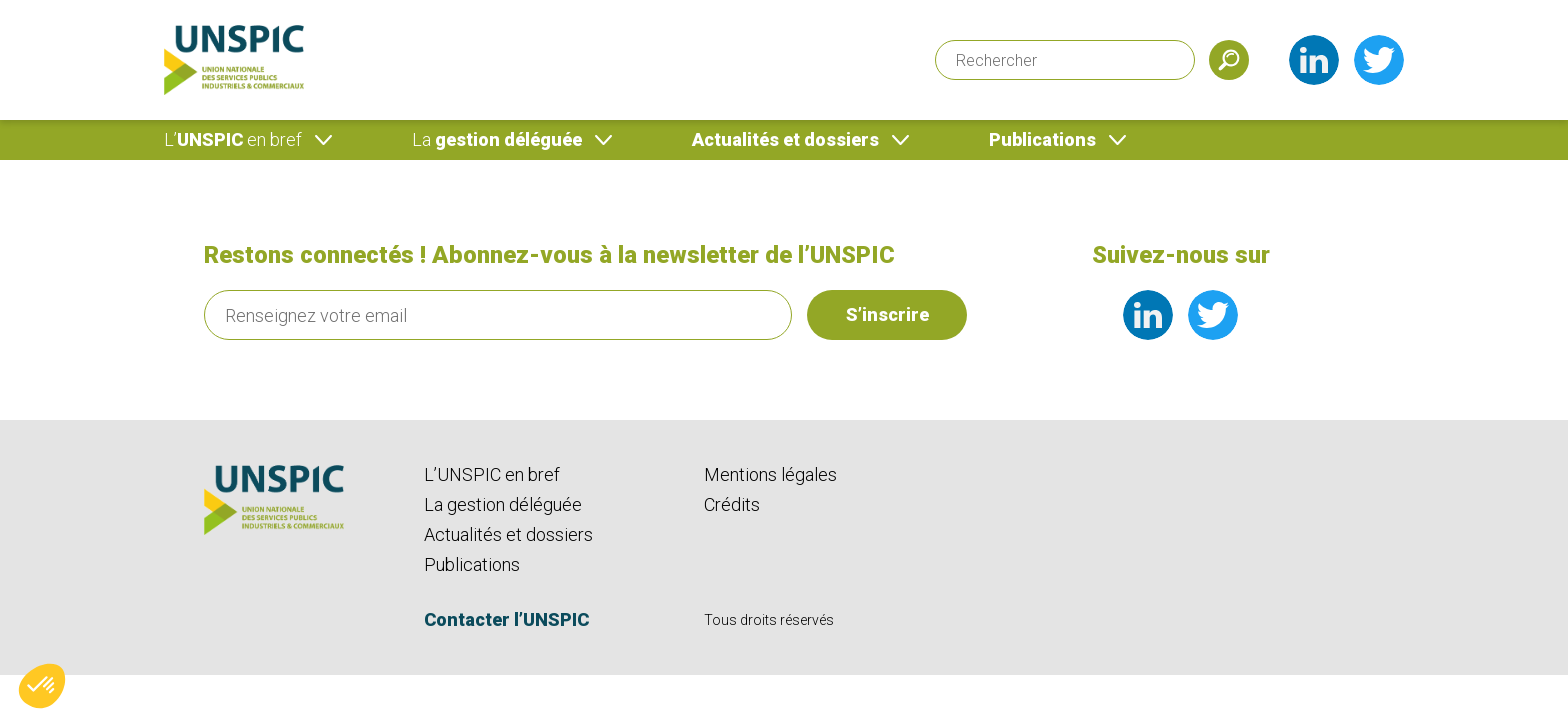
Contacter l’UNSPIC (506, 619)
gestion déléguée (497, 139)
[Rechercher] (1065, 60)
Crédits (732, 504)
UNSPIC (233, 139)
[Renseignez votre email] (498, 315)
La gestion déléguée (503, 504)
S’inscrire (887, 314)
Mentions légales (770, 474)
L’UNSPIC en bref (492, 474)
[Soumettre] (1229, 60)
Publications (1042, 139)
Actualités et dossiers (785, 139)
